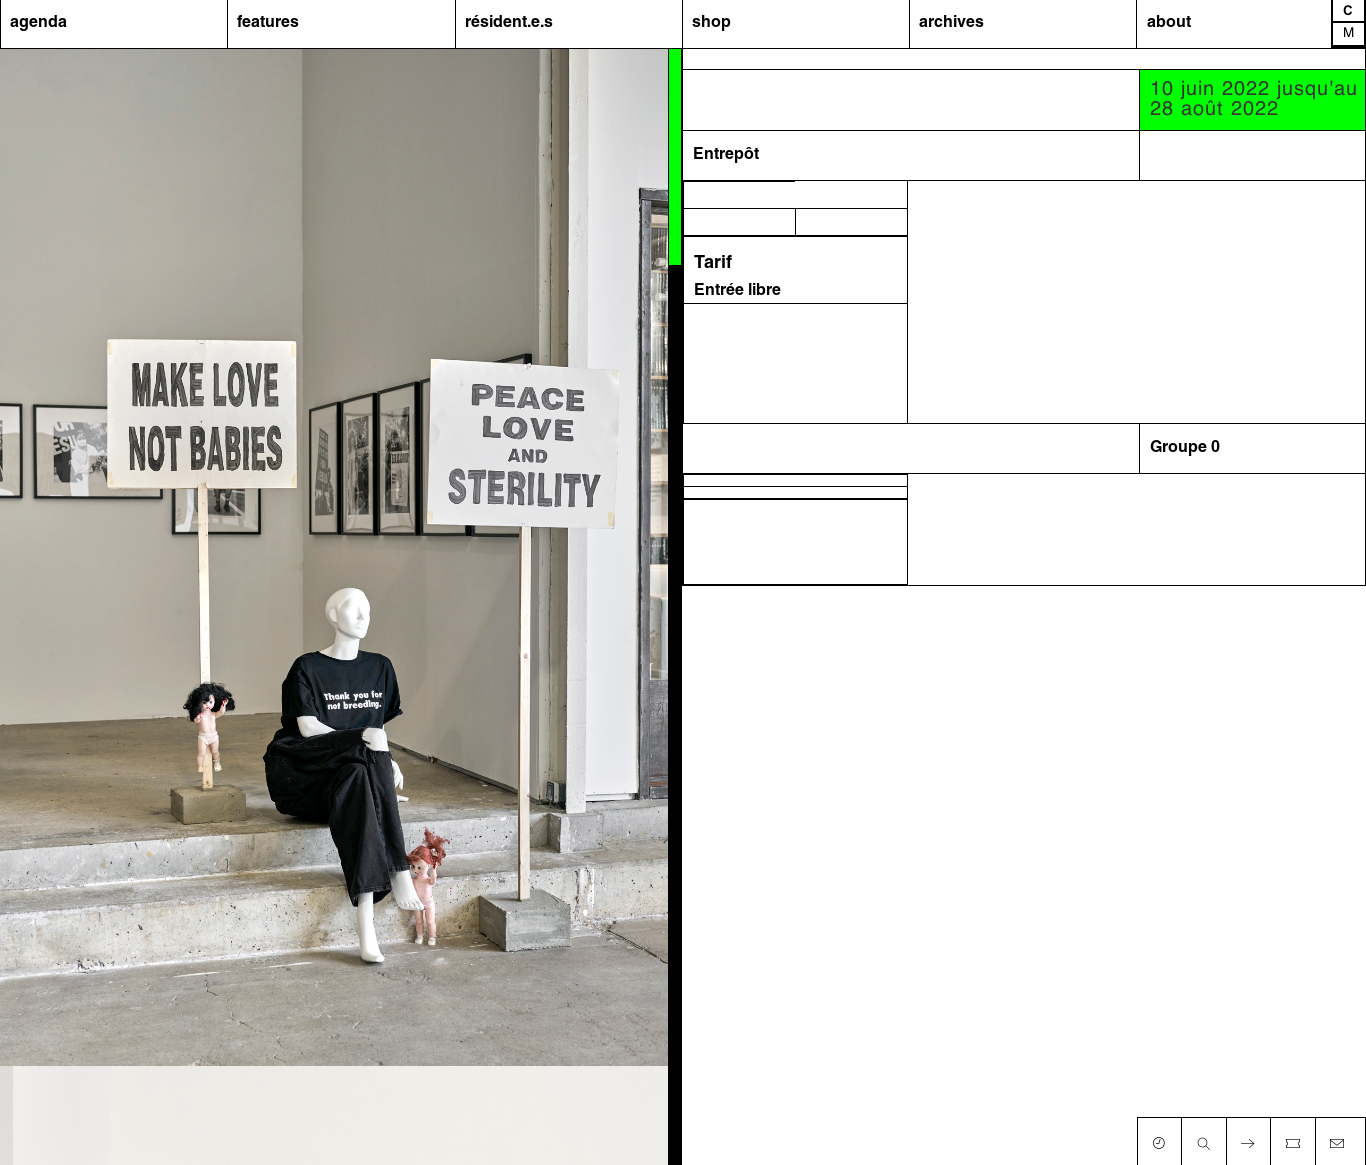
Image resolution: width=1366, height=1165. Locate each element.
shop (711, 23)
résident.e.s (509, 23)
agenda (38, 23)
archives (951, 23)
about (1169, 23)
